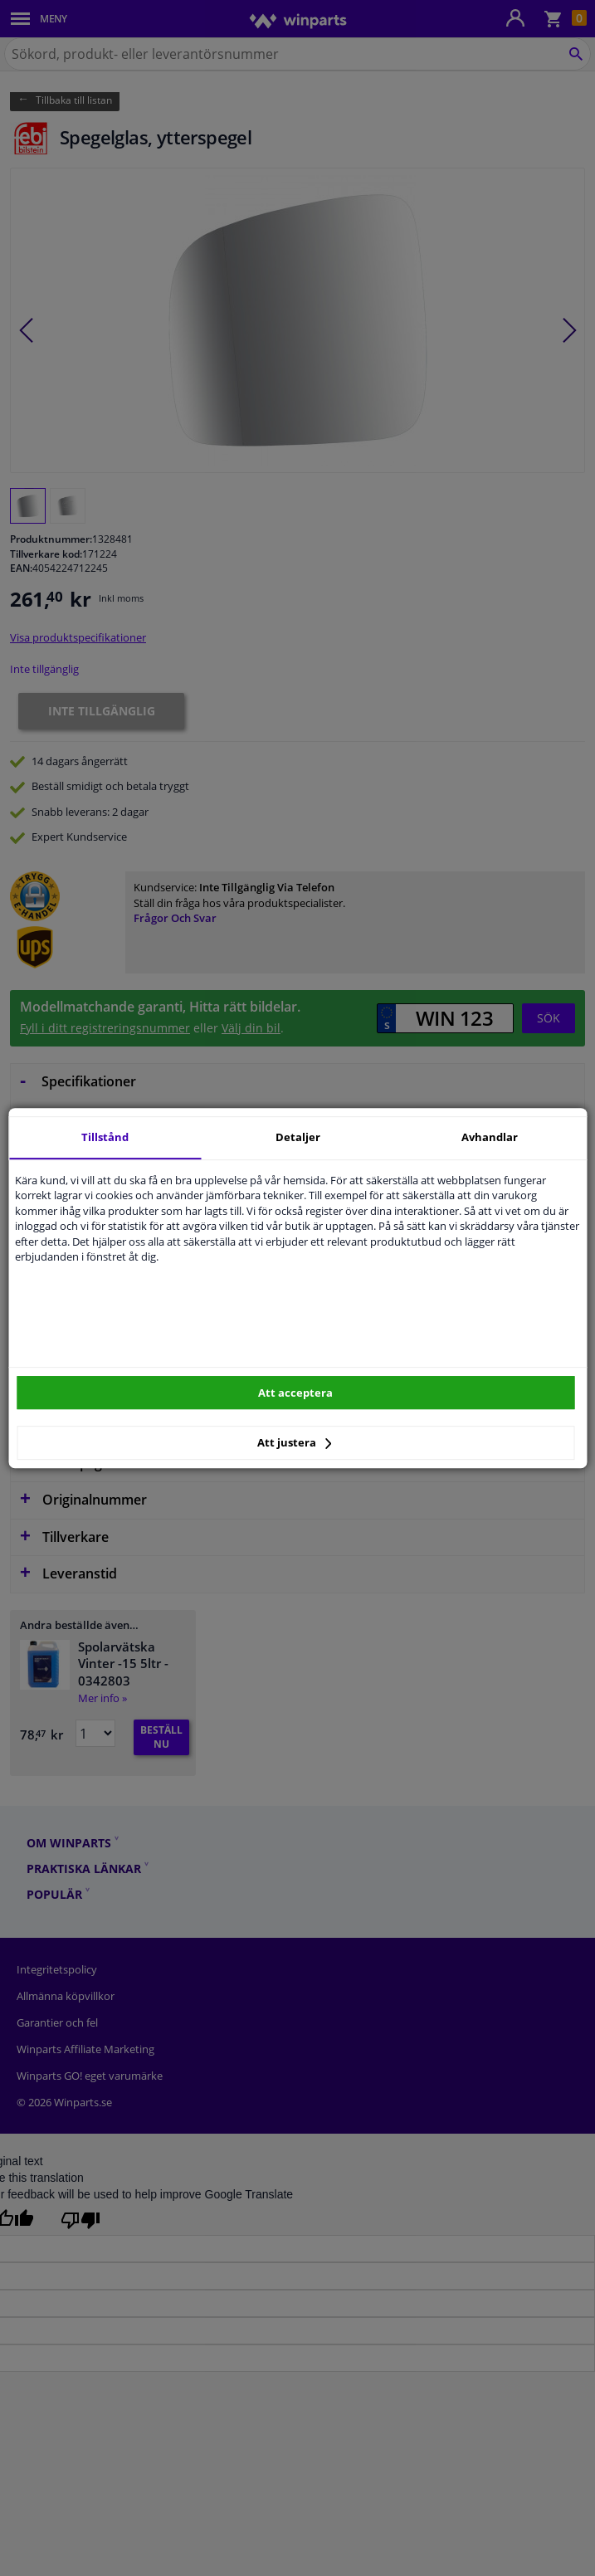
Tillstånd (105, 1136)
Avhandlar (489, 1136)
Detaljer (298, 1136)
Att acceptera (295, 1392)
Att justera (294, 1442)
